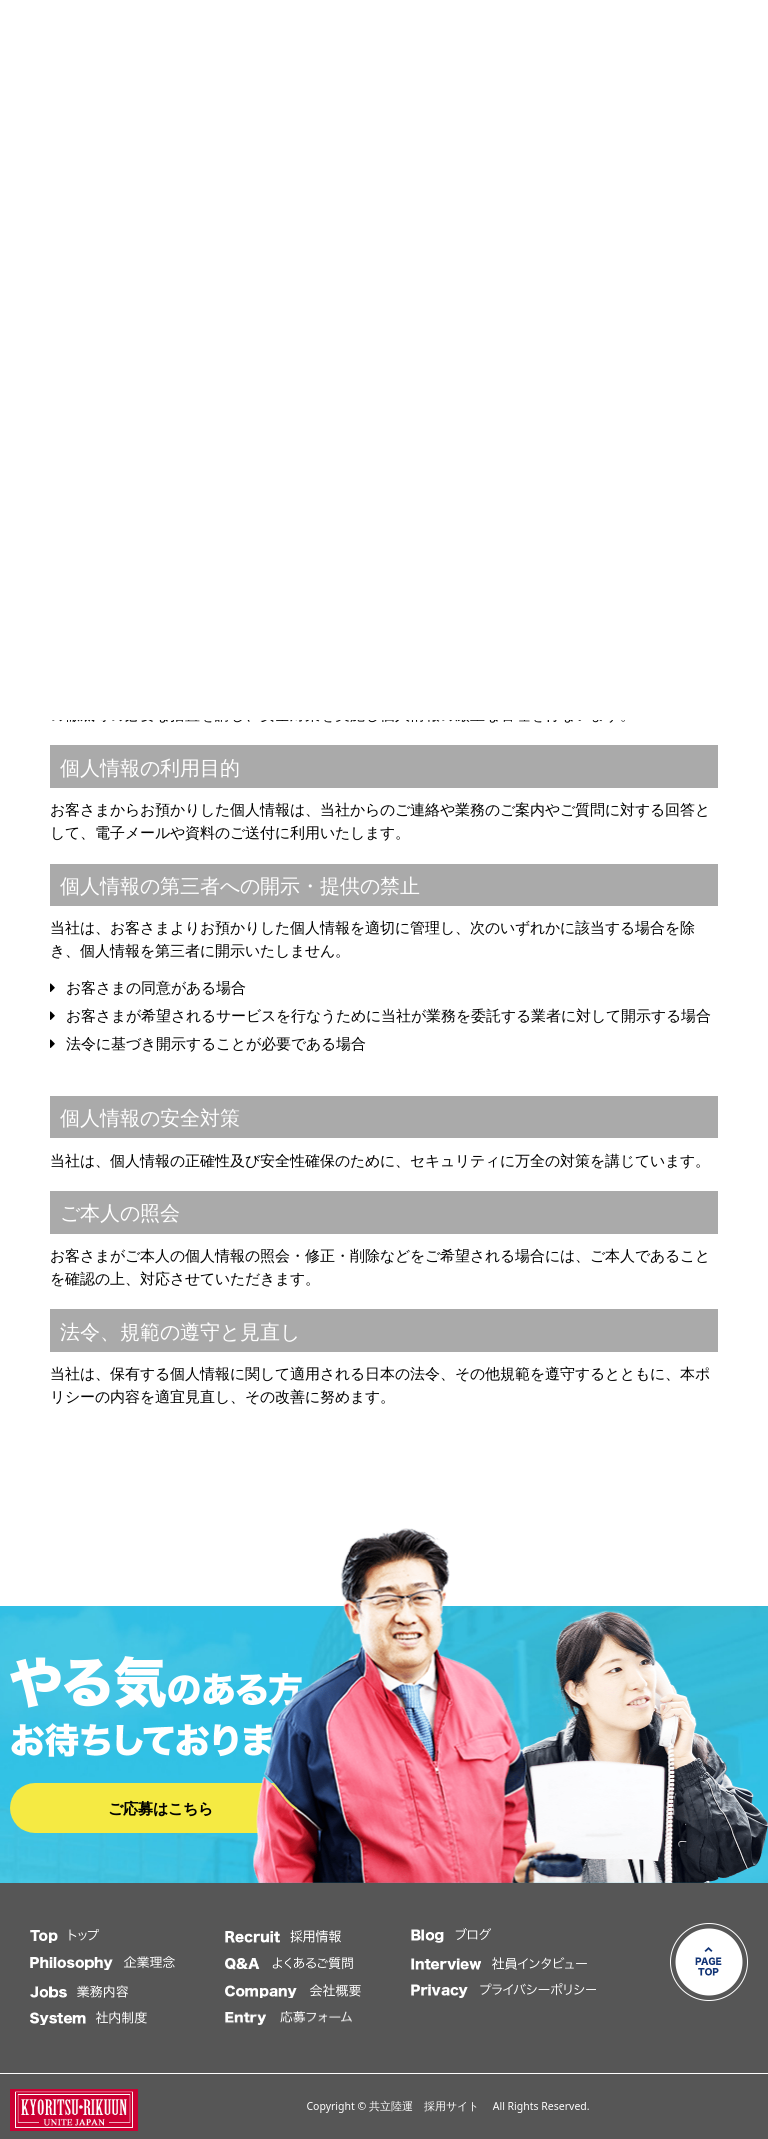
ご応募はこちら (160, 1808)
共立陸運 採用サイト (429, 2106)
